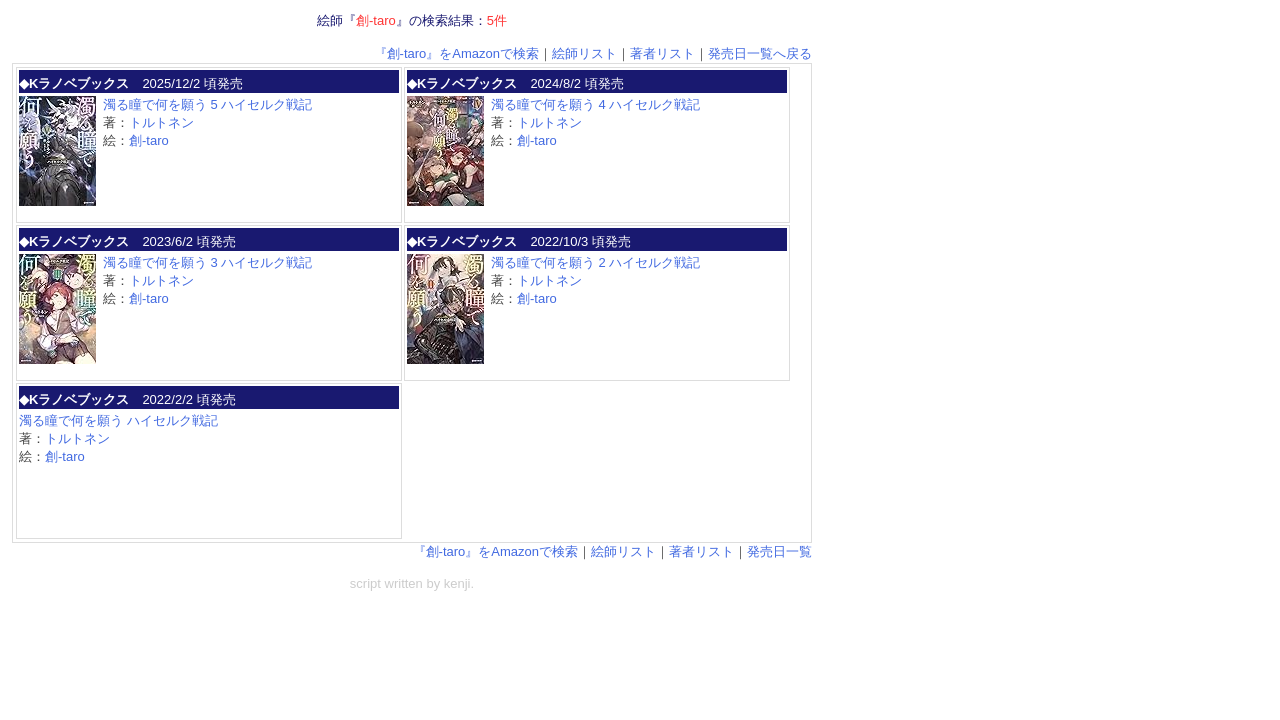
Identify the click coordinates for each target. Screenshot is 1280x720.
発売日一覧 (779, 551)
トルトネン (161, 122)
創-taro (149, 140)
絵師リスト (584, 53)
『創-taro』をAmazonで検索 (456, 53)
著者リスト (662, 53)
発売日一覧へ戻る (760, 53)
